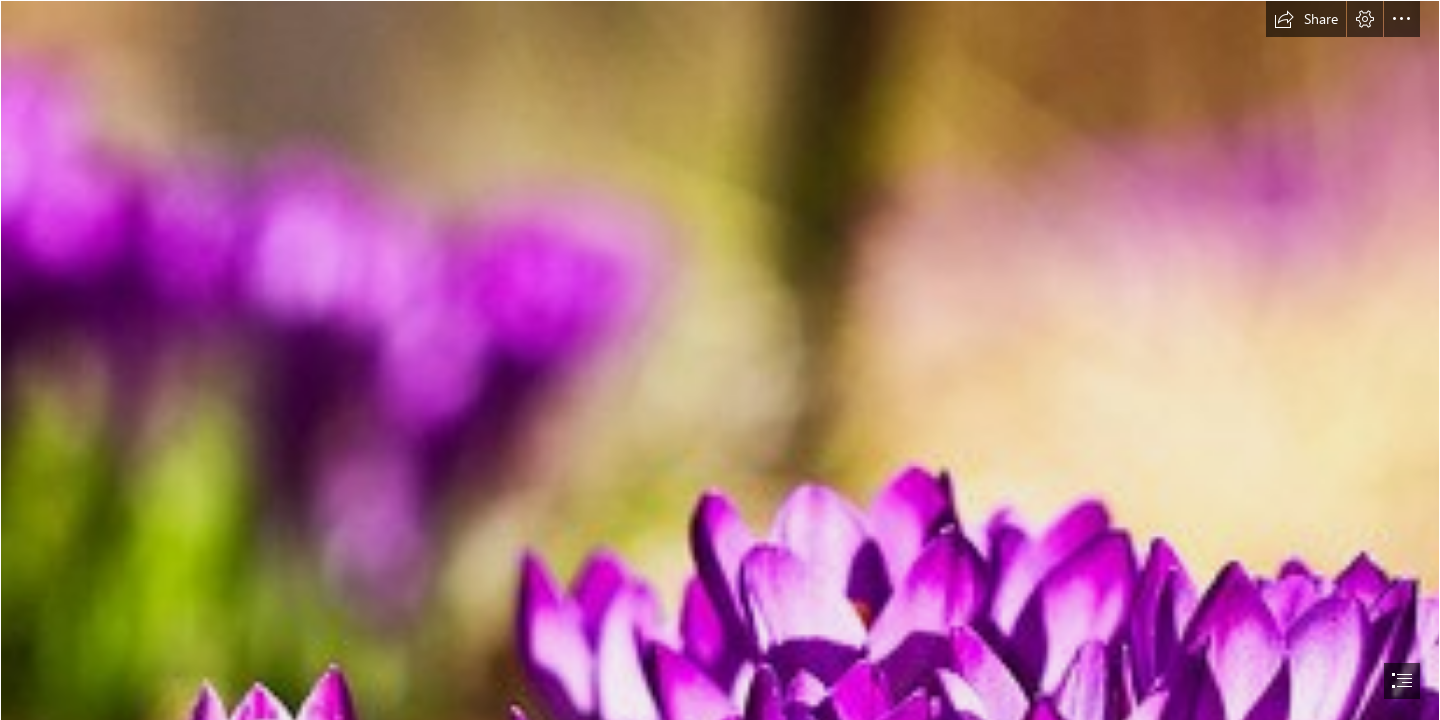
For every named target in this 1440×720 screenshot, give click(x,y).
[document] (720, 360)
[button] (1306, 19)
